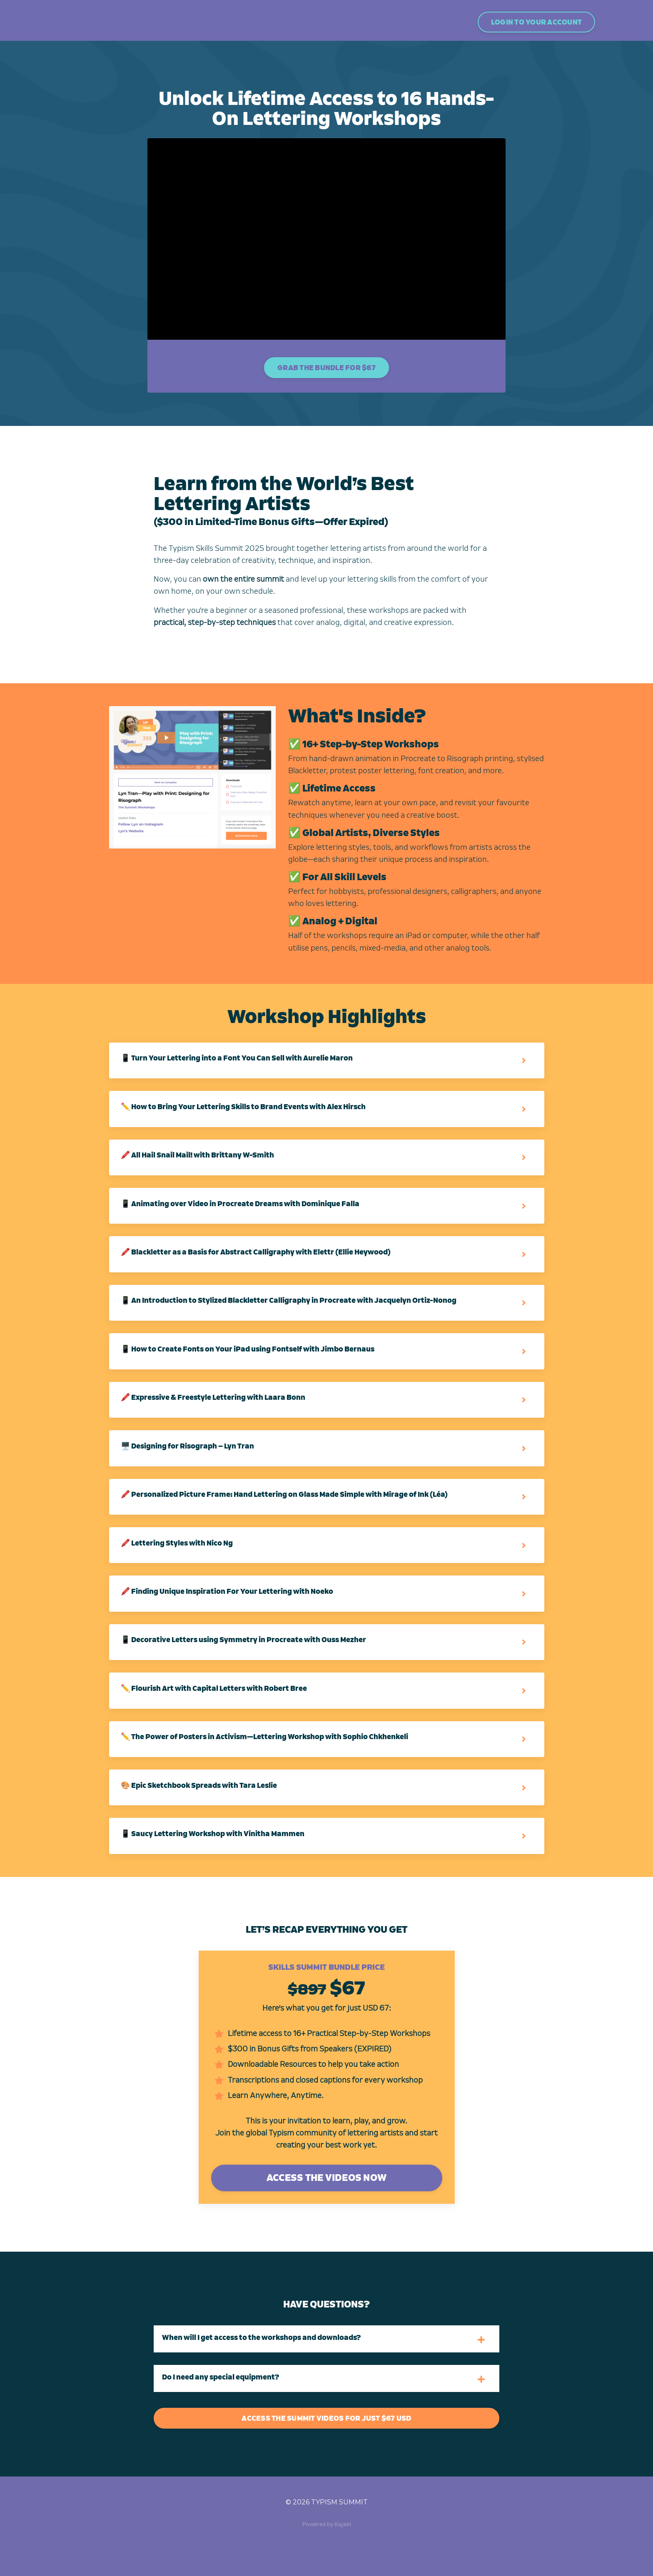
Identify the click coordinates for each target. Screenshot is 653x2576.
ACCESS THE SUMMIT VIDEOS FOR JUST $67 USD (326, 2457)
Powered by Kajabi (326, 2563)
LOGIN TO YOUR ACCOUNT (536, 22)
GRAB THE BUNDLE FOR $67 (326, 369)
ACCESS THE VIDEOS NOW (326, 2217)
